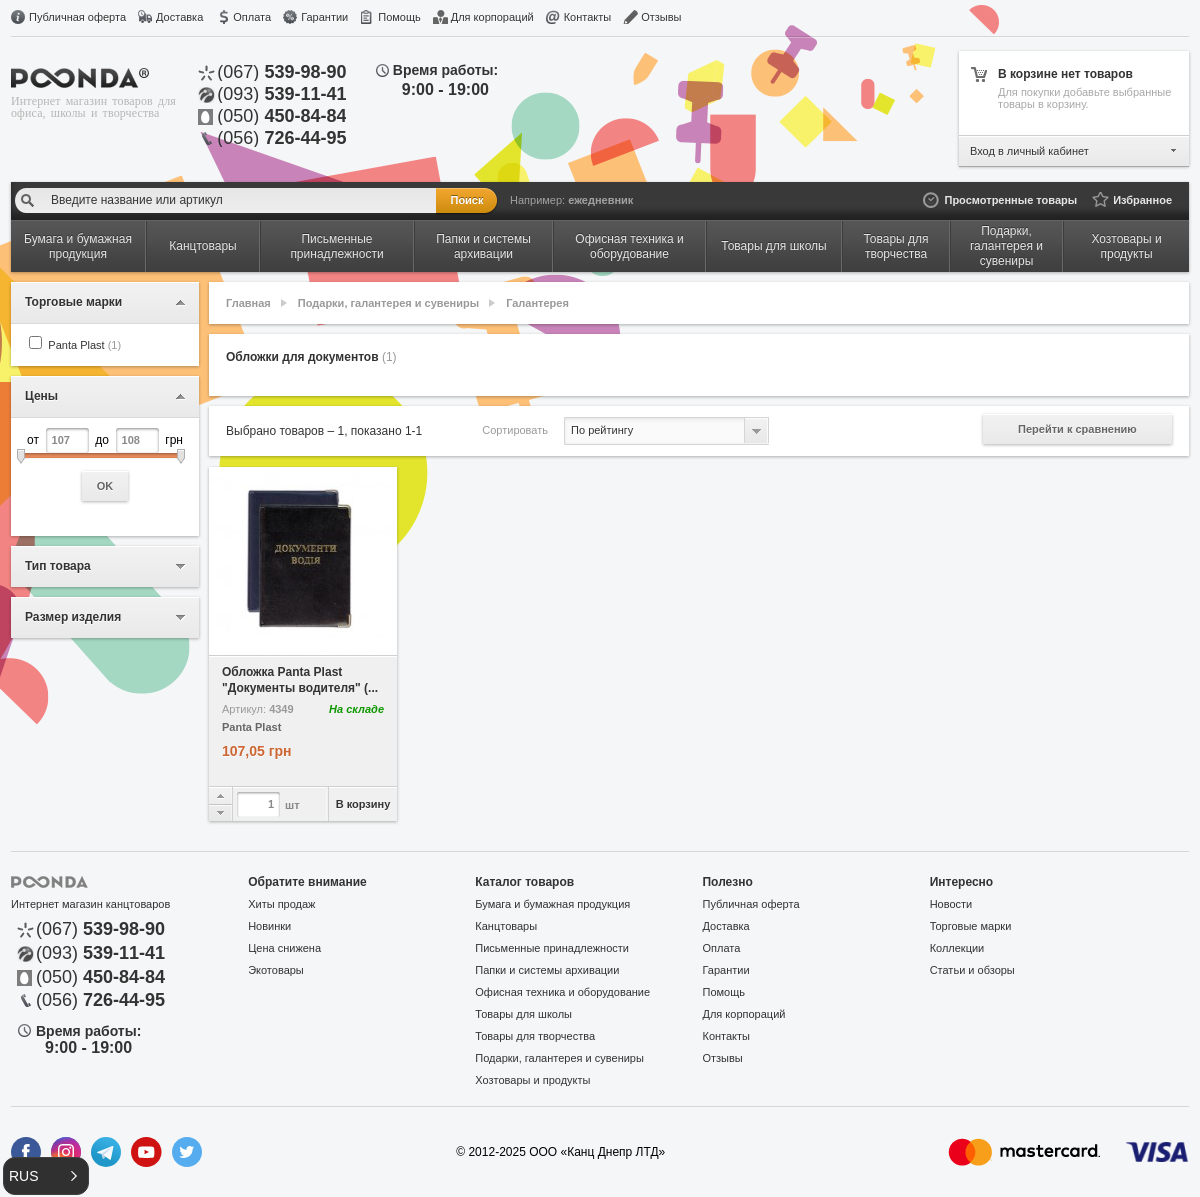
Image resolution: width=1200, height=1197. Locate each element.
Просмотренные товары (1010, 200)
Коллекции (957, 948)
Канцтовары (506, 926)
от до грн (105, 464)
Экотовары (276, 970)
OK (105, 486)
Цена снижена (284, 948)
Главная (248, 303)
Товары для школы (523, 1014)
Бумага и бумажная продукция (552, 904)
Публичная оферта (77, 17)
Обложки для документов (311, 357)
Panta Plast (84, 345)
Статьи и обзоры (972, 970)
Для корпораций (492, 17)
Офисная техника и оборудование (562, 992)
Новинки (269, 926)
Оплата (252, 17)
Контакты (588, 17)
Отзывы (661, 17)
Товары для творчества (535, 1036)
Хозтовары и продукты (532, 1080)
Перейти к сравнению (1077, 429)
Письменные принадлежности (552, 948)
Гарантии (324, 17)
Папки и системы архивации (547, 970)
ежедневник (600, 200)
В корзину (363, 804)
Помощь (399, 17)
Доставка (179, 17)
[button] (46, 1176)
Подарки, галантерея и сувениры (388, 303)
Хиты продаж (281, 904)
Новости (951, 904)
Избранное (1142, 200)
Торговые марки (971, 926)
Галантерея (537, 303)
